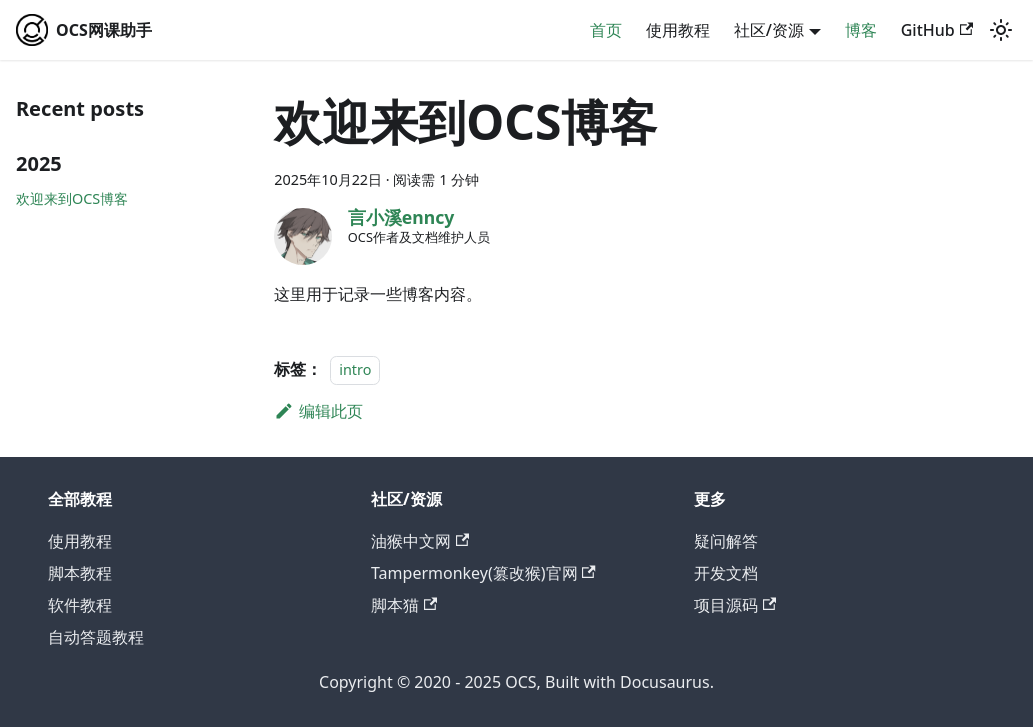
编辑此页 (318, 411)
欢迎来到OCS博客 (72, 198)
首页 (606, 30)
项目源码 (735, 605)
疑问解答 (726, 541)
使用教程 (678, 30)
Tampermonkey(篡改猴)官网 (483, 573)
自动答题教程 (96, 637)
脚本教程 (80, 573)
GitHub (937, 30)
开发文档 (726, 573)
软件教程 (80, 605)
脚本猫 (404, 605)
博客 (861, 30)
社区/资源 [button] (769, 30)
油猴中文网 (420, 541)
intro (355, 369)
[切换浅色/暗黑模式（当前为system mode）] (1001, 30)
